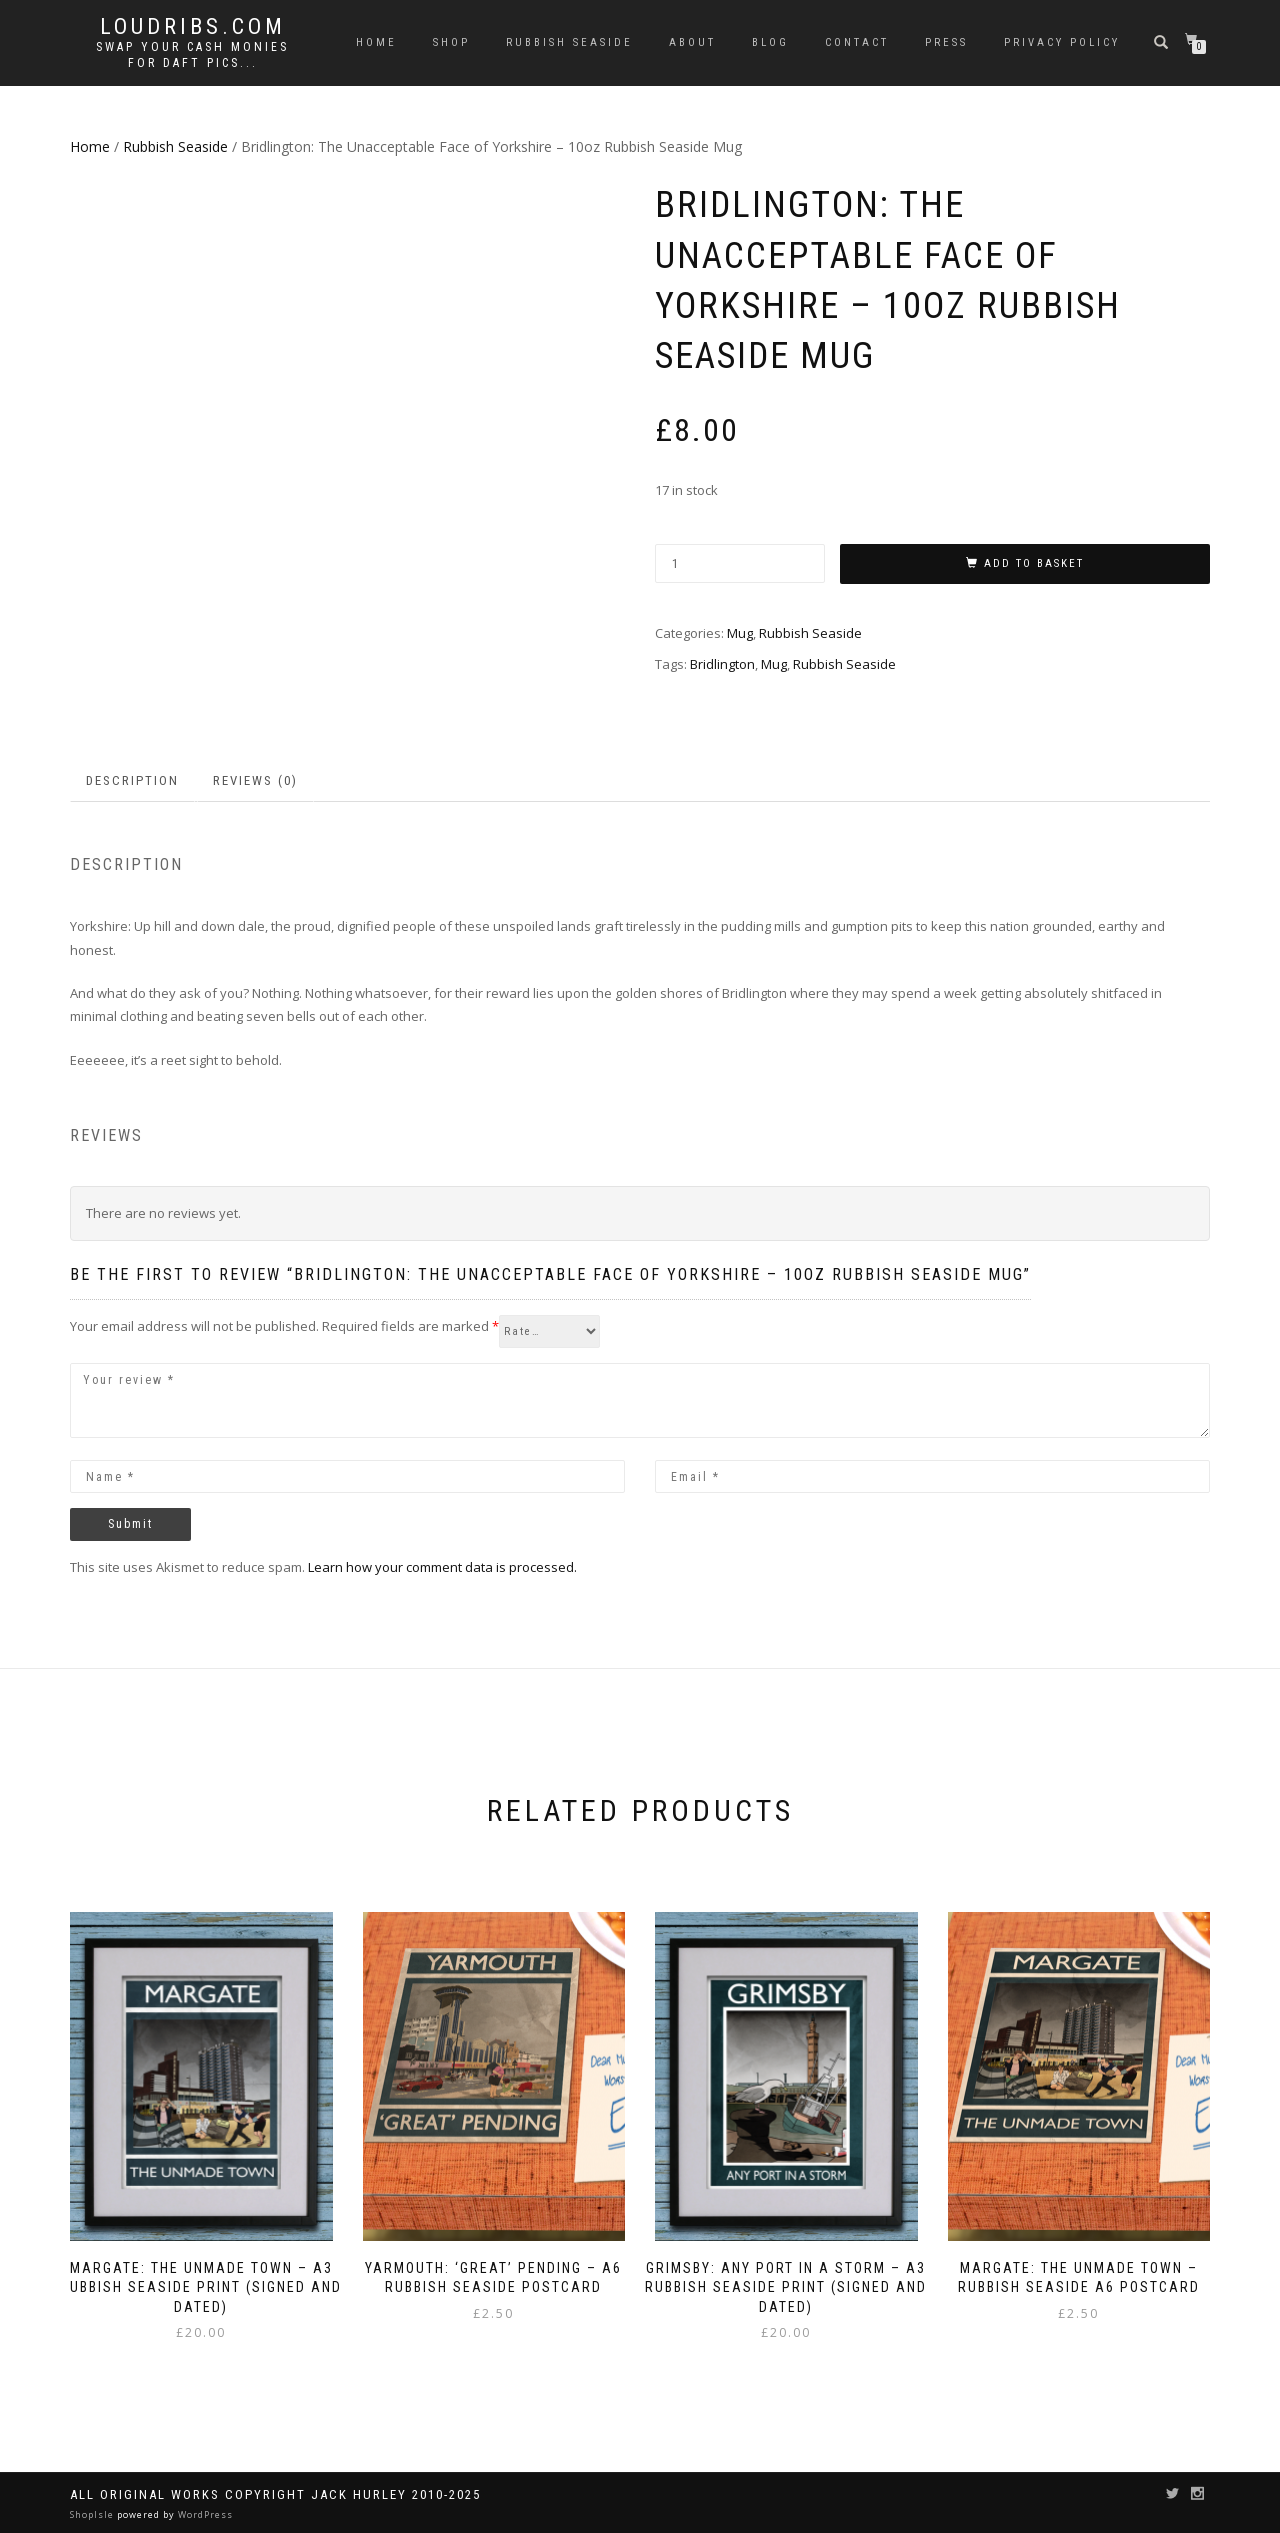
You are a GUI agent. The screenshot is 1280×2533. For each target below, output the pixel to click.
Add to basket (1034, 563)
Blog (770, 42)
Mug (740, 633)
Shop (451, 42)
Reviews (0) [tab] (255, 780)
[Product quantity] (740, 563)
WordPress (204, 2514)
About (692, 42)
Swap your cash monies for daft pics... (192, 55)
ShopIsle (93, 2514)
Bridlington (722, 664)
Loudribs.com (193, 27)
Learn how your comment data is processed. (442, 1567)
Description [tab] (132, 780)
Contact (857, 42)
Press (946, 42)
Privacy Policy (1062, 42)
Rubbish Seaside (569, 42)
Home (376, 42)
